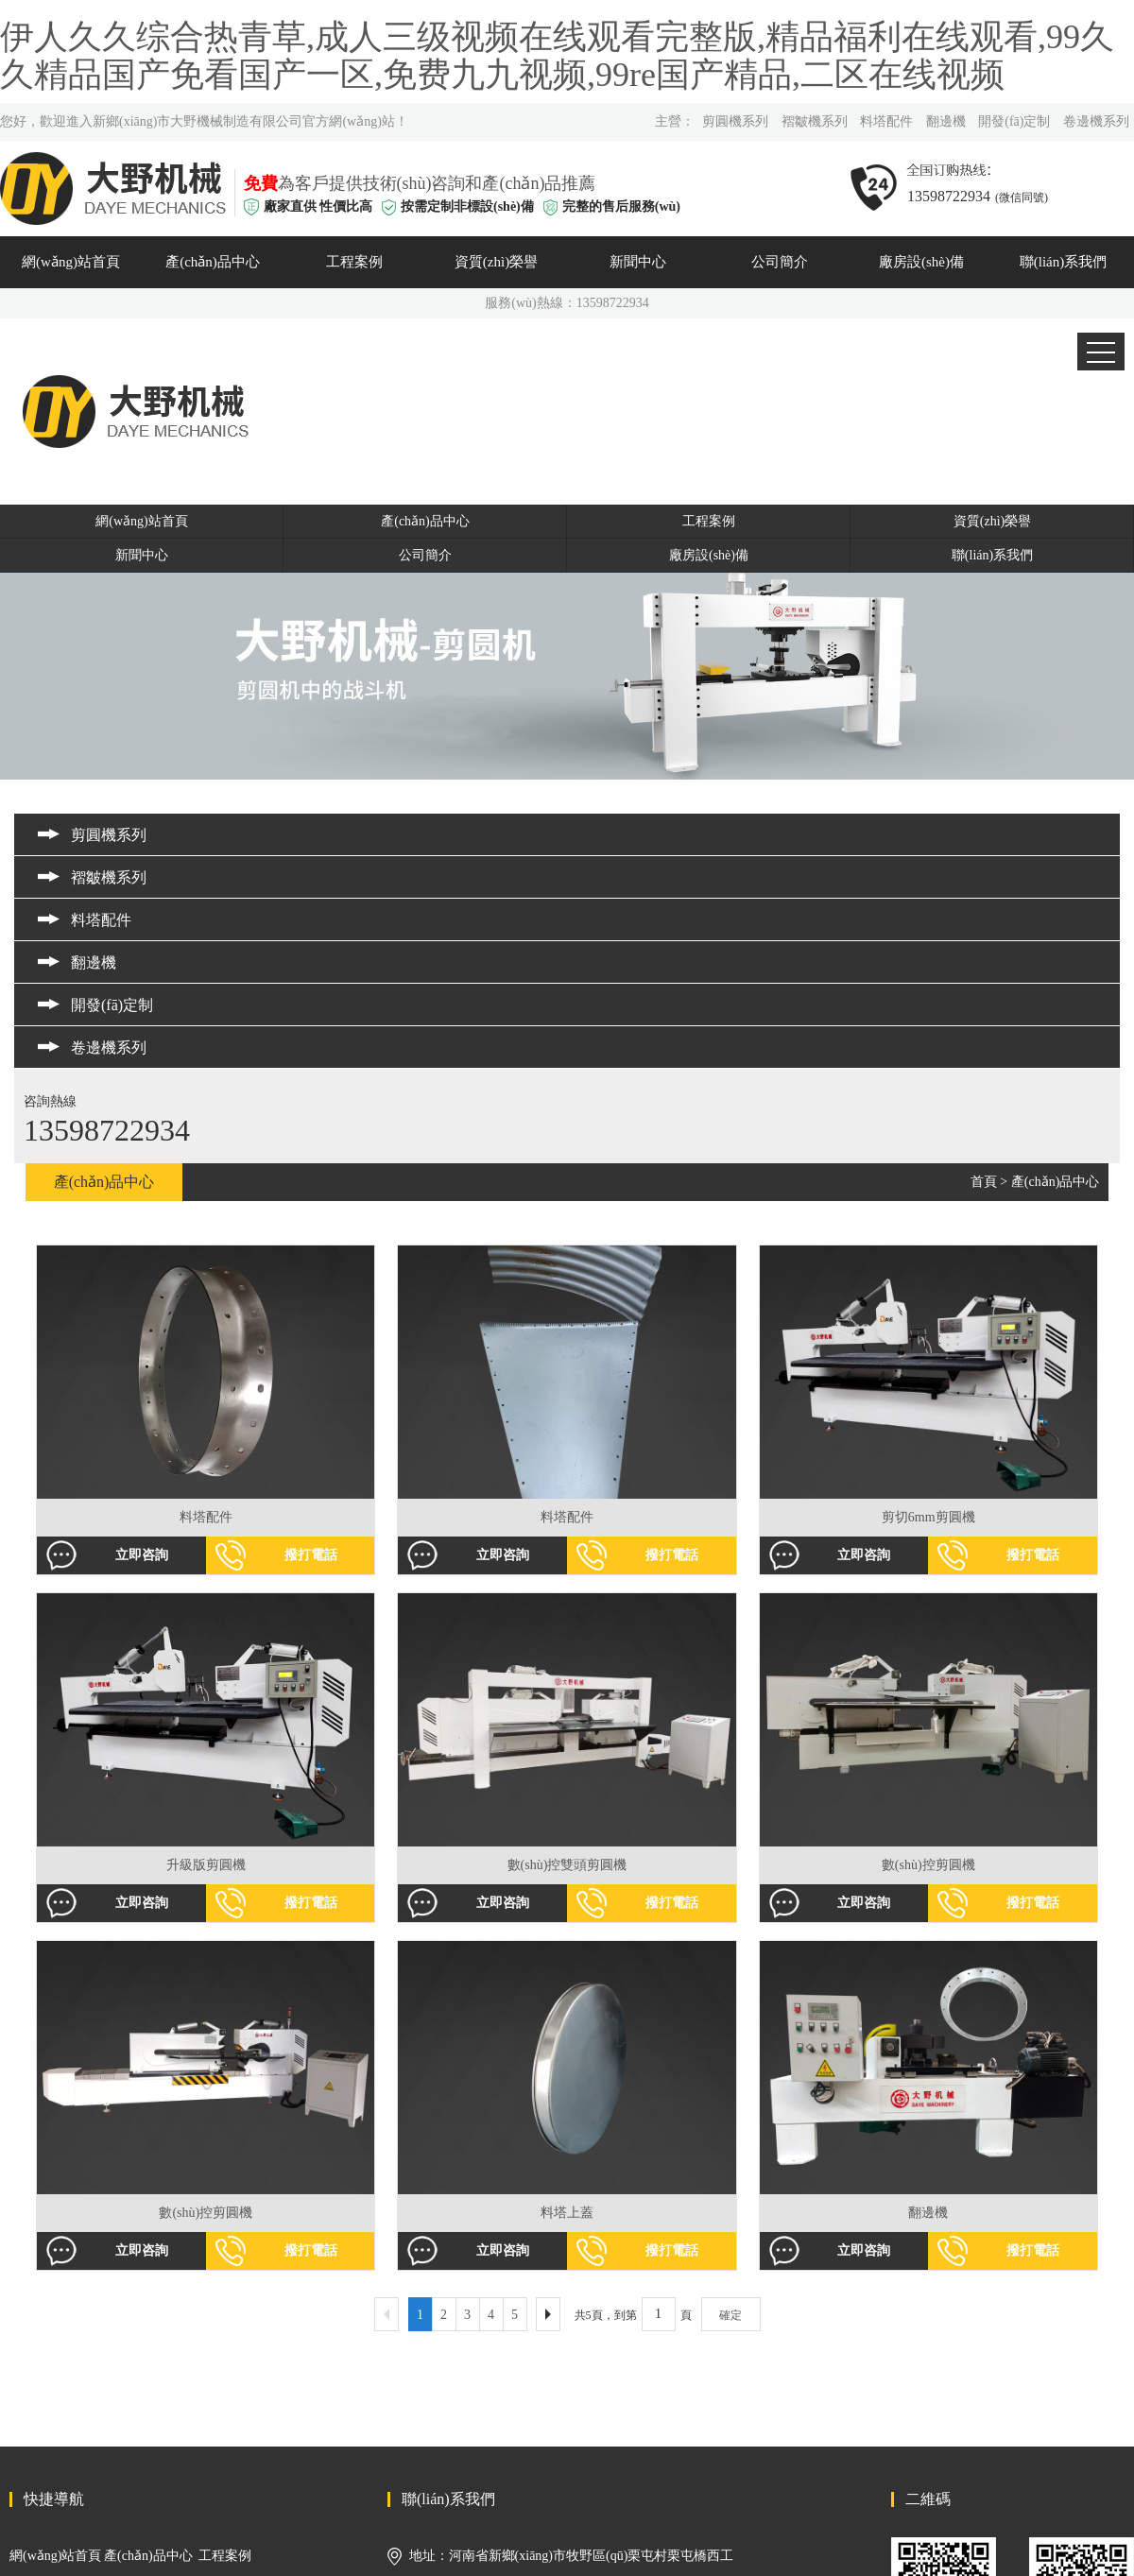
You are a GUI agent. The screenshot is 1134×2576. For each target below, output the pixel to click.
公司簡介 (779, 261)
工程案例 (354, 261)
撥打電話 (310, 1555)
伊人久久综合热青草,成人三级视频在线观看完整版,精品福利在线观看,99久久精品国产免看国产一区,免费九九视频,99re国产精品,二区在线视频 (557, 56)
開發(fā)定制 (1014, 121)
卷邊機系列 (1096, 121)
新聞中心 (638, 261)
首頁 (984, 1182)
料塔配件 (886, 121)
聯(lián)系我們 (1063, 261)
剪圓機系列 (735, 121)
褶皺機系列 (815, 121)
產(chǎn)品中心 (212, 261)
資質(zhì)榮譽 (496, 261)
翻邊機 (946, 121)
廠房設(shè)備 (921, 261)
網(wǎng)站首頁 (71, 261)
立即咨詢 (141, 1555)
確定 (730, 2315)
